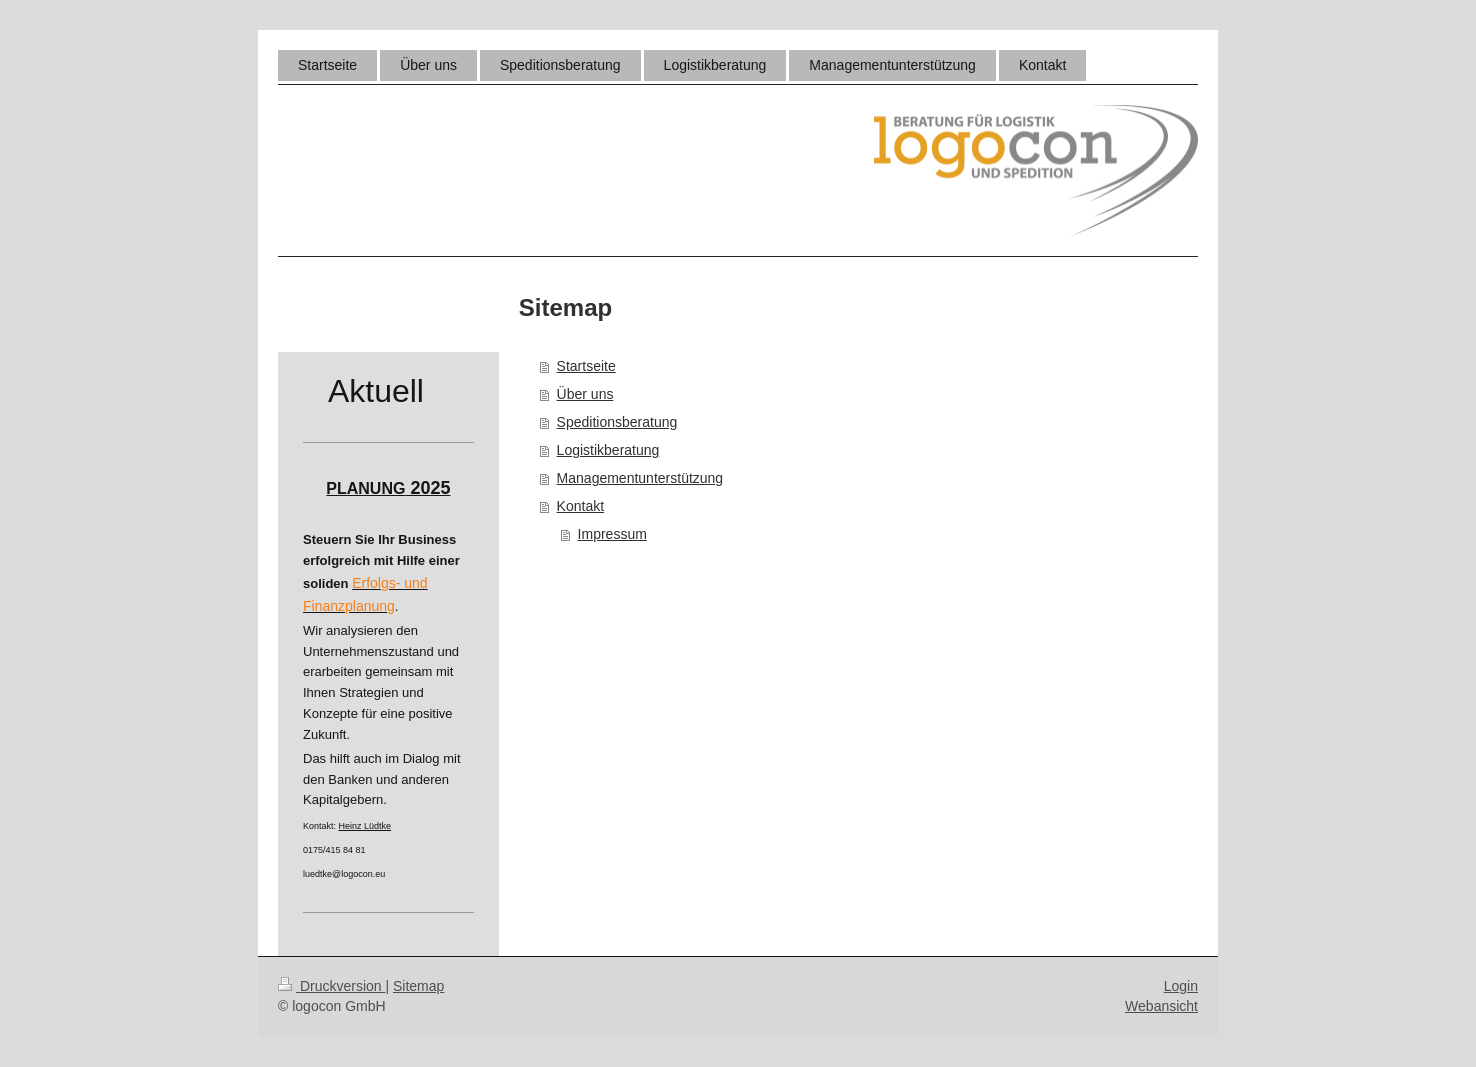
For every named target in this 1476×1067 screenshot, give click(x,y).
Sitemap (418, 986)
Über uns (585, 394)
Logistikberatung (608, 450)
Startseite (586, 366)
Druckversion (331, 986)
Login (1181, 986)
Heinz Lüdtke (365, 826)
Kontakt (580, 506)
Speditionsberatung (617, 422)
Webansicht (1161, 1006)
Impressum (612, 534)
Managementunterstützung (640, 478)
